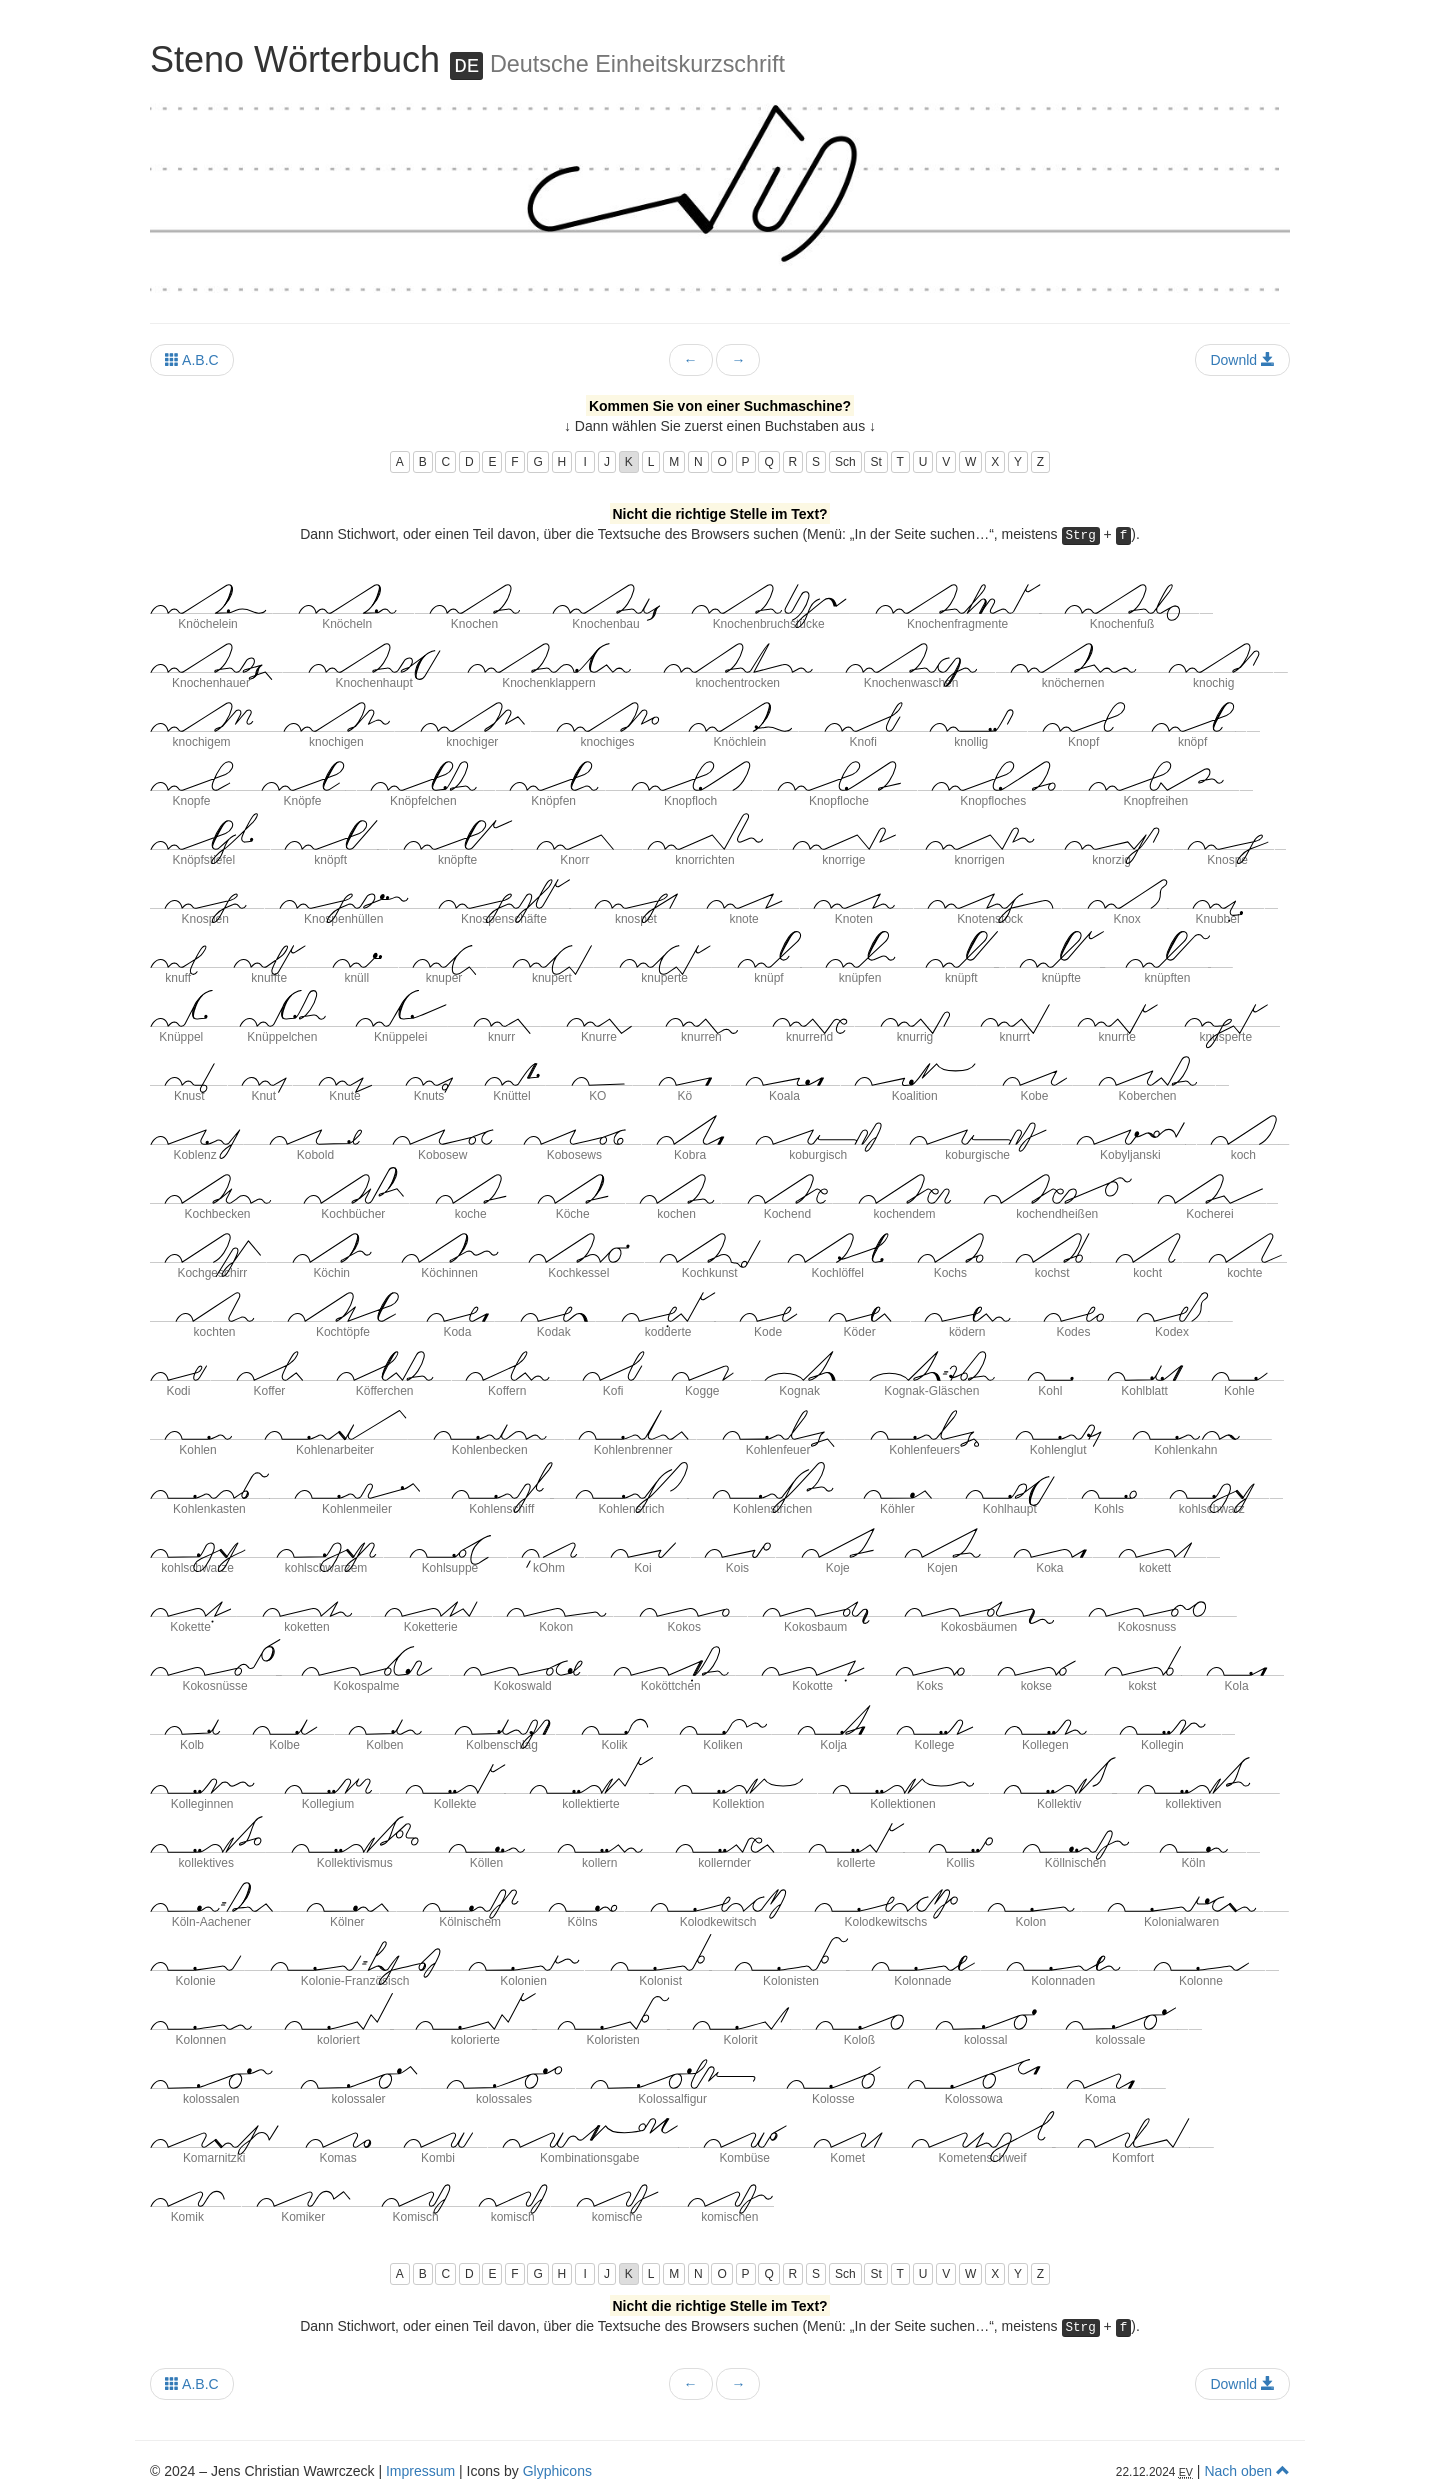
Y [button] (1018, 462)
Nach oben (1247, 2471)
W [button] (970, 462)
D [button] (469, 462)
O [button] (721, 462)
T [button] (900, 462)
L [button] (651, 462)
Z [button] (1040, 462)
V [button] (946, 462)
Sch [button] (845, 462)
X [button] (995, 462)
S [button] (816, 462)
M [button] (674, 462)
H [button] (562, 462)
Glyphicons (557, 2471)
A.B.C (192, 360)
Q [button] (768, 462)
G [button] (537, 462)
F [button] (514, 462)
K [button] (629, 462)
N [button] (698, 462)
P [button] (746, 462)
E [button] (492, 462)
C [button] (445, 462)
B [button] (423, 462)
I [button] (585, 462)
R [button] (793, 462)
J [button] (607, 462)
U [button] (923, 462)
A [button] (400, 462)
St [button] (875, 462)
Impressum (420, 2471)
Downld (1242, 360)
